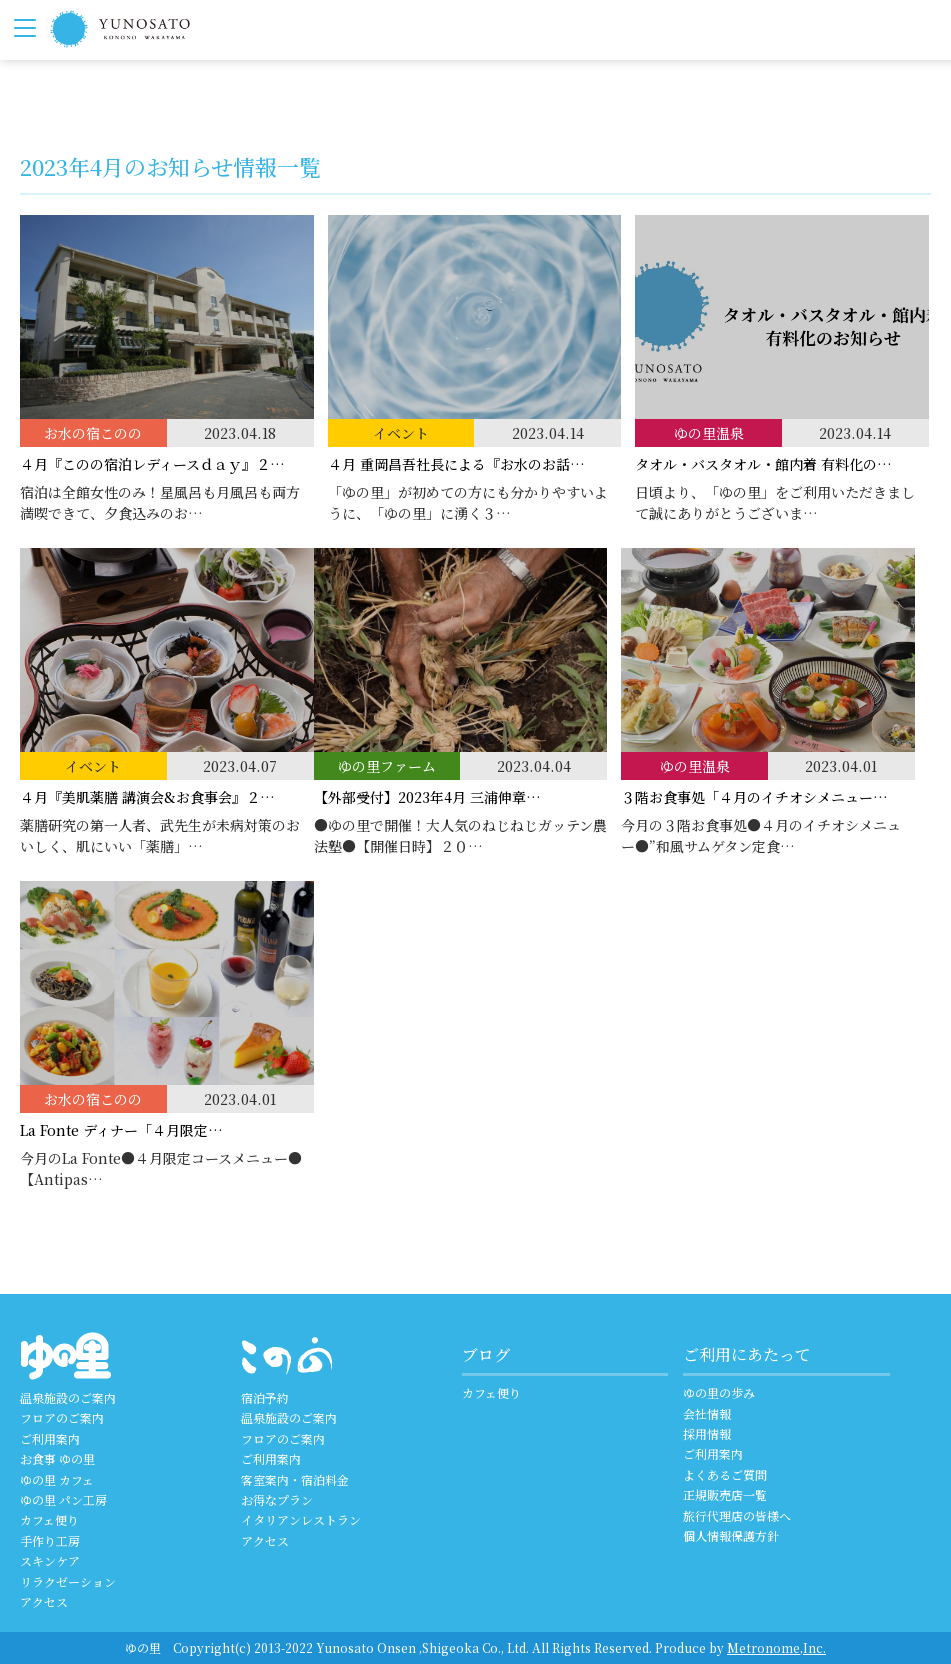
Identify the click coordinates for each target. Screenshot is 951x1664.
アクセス (44, 1601)
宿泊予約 (265, 1397)
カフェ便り (49, 1519)
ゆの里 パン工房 (63, 1499)
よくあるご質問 (725, 1474)
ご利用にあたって (747, 1354)
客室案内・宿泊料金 (295, 1479)
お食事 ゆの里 (57, 1458)
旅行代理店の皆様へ (737, 1515)
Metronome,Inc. (776, 1647)
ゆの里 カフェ (57, 1479)
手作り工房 (50, 1540)
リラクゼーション (68, 1581)
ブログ (486, 1354)
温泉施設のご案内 (68, 1397)
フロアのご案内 (62, 1417)
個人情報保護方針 (731, 1535)
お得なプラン (277, 1499)
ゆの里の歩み (719, 1392)
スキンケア (50, 1560)
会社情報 (707, 1413)
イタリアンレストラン (301, 1519)
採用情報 (707, 1433)
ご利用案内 (50, 1438)
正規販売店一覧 (725, 1494)
